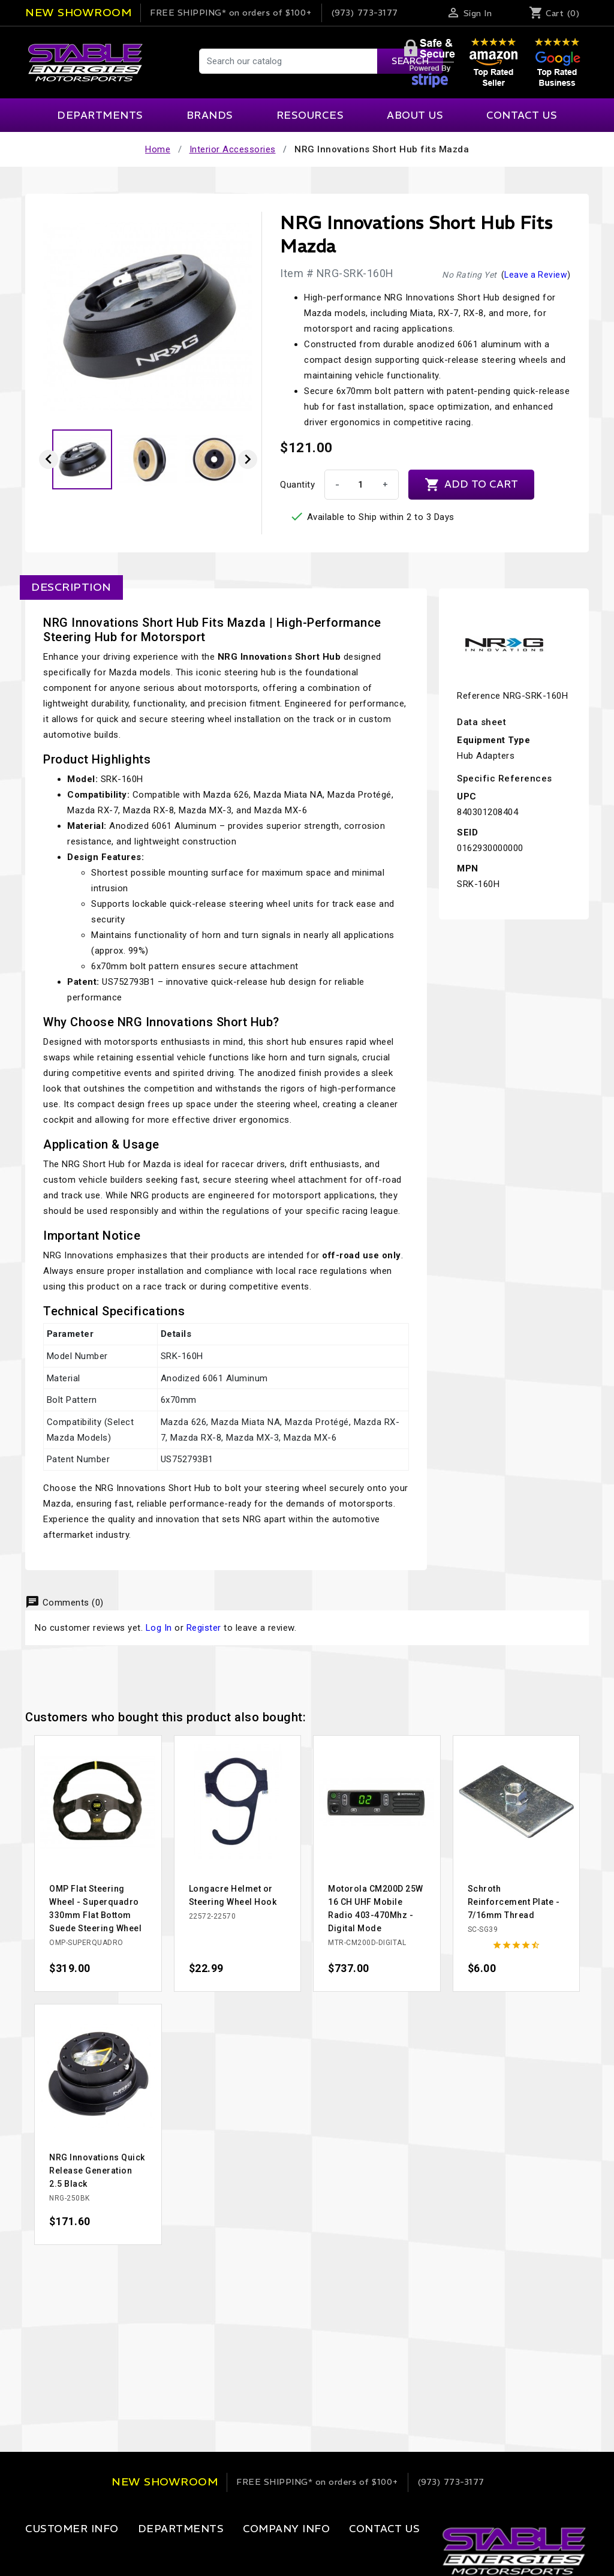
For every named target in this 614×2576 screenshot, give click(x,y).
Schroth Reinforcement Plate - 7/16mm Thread (514, 1902)
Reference (479, 695)
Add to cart (471, 484)
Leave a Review (535, 274)
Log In (159, 1627)
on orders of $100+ (231, 12)
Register (203, 1627)
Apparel (138, 2553)
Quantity (297, 484)
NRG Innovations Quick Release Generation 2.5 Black (97, 2171)
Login (37, 2553)
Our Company (241, 2553)
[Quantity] (360, 484)
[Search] (320, 61)
